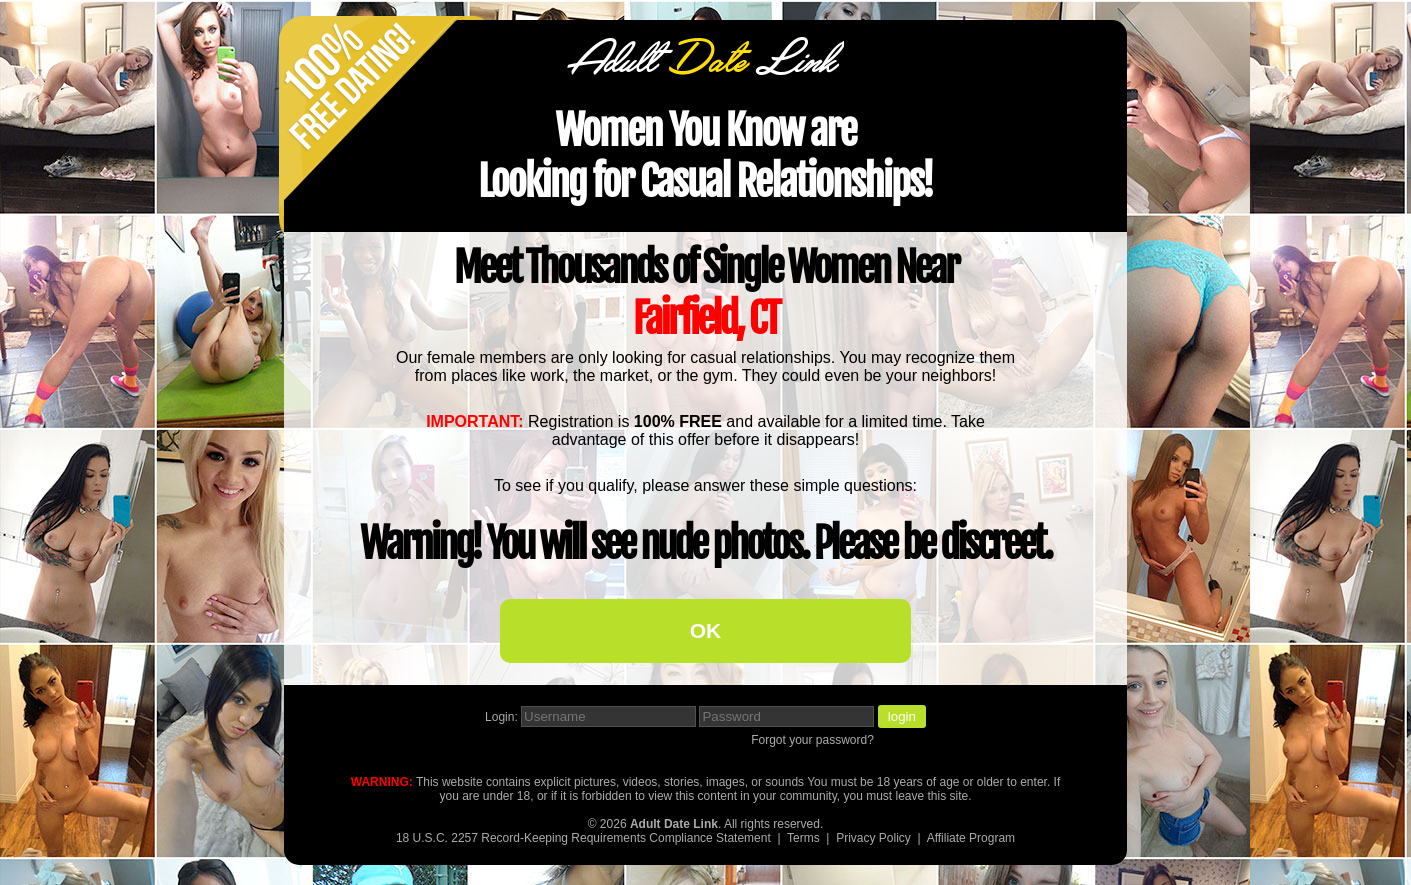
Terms (803, 838)
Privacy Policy (873, 838)
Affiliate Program (971, 838)
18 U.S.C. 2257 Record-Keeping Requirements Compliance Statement (583, 838)
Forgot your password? (812, 740)
